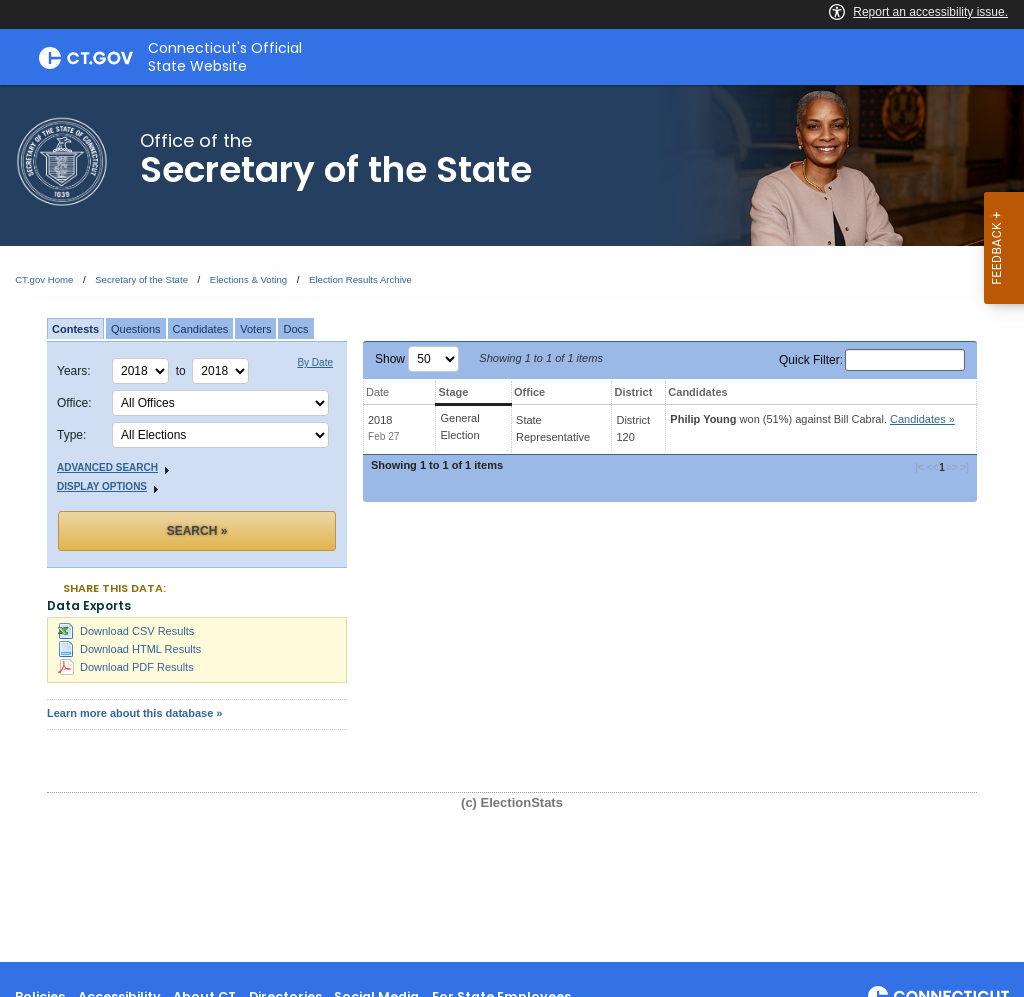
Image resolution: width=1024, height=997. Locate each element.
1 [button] (942, 467)
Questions (136, 329)
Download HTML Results (129, 649)
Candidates (201, 329)
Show (417, 359)
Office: (74, 403)
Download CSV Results (126, 631)
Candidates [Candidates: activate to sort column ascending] (697, 392)
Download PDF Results (126, 667)
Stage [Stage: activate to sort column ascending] (453, 392)
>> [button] (952, 467)
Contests (75, 329)
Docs (295, 329)
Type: (71, 435)
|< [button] (920, 467)
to (184, 371)
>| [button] (963, 467)
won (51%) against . (812, 419)
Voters (255, 329)
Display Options (110, 487)
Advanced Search (115, 468)
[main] (512, 523)
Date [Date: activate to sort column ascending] (377, 392)
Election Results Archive (360, 279)
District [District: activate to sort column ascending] (633, 392)
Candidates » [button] (922, 419)
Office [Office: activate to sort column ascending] (529, 392)
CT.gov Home (44, 279)
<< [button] (933, 467)
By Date (315, 363)
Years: (74, 371)
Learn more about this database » (134, 713)
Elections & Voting (248, 279)
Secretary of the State (141, 279)
